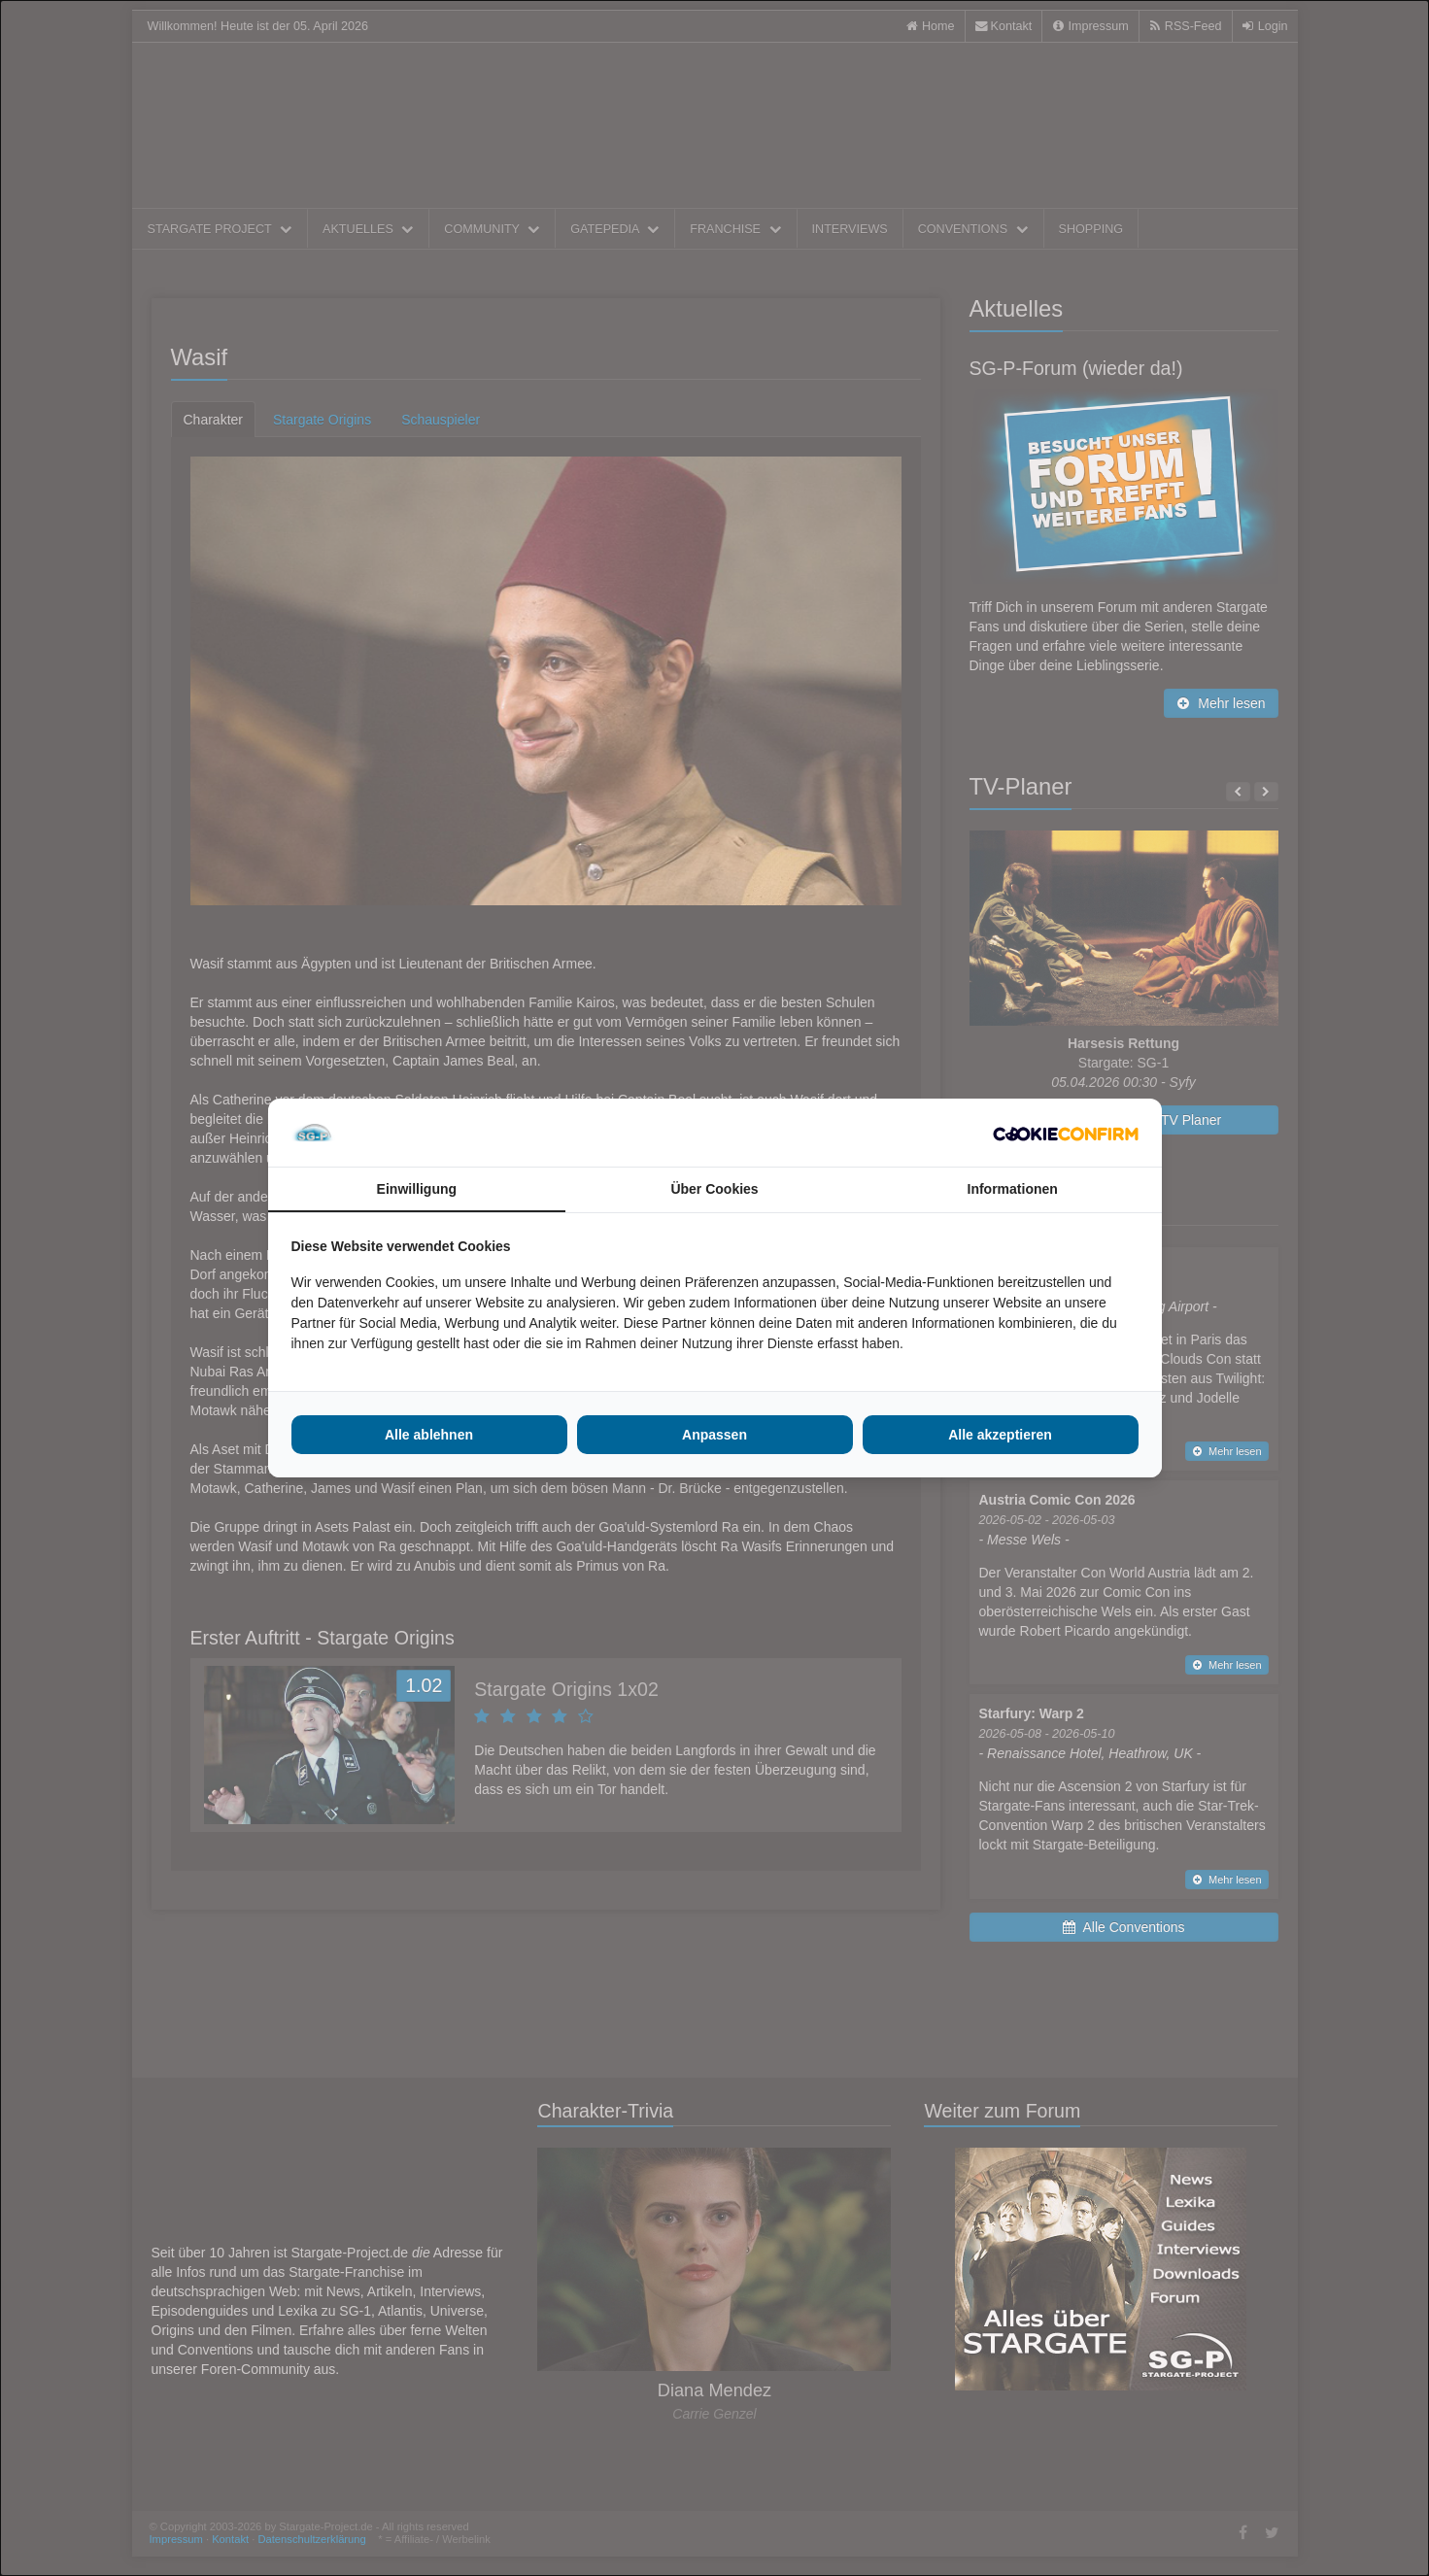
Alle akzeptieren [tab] (1000, 1434)
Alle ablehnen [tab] (429, 1434)
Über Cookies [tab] (714, 1189)
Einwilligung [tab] (417, 1189)
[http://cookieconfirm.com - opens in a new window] (1066, 1132)
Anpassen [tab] (714, 1434)
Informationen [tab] (1013, 1189)
